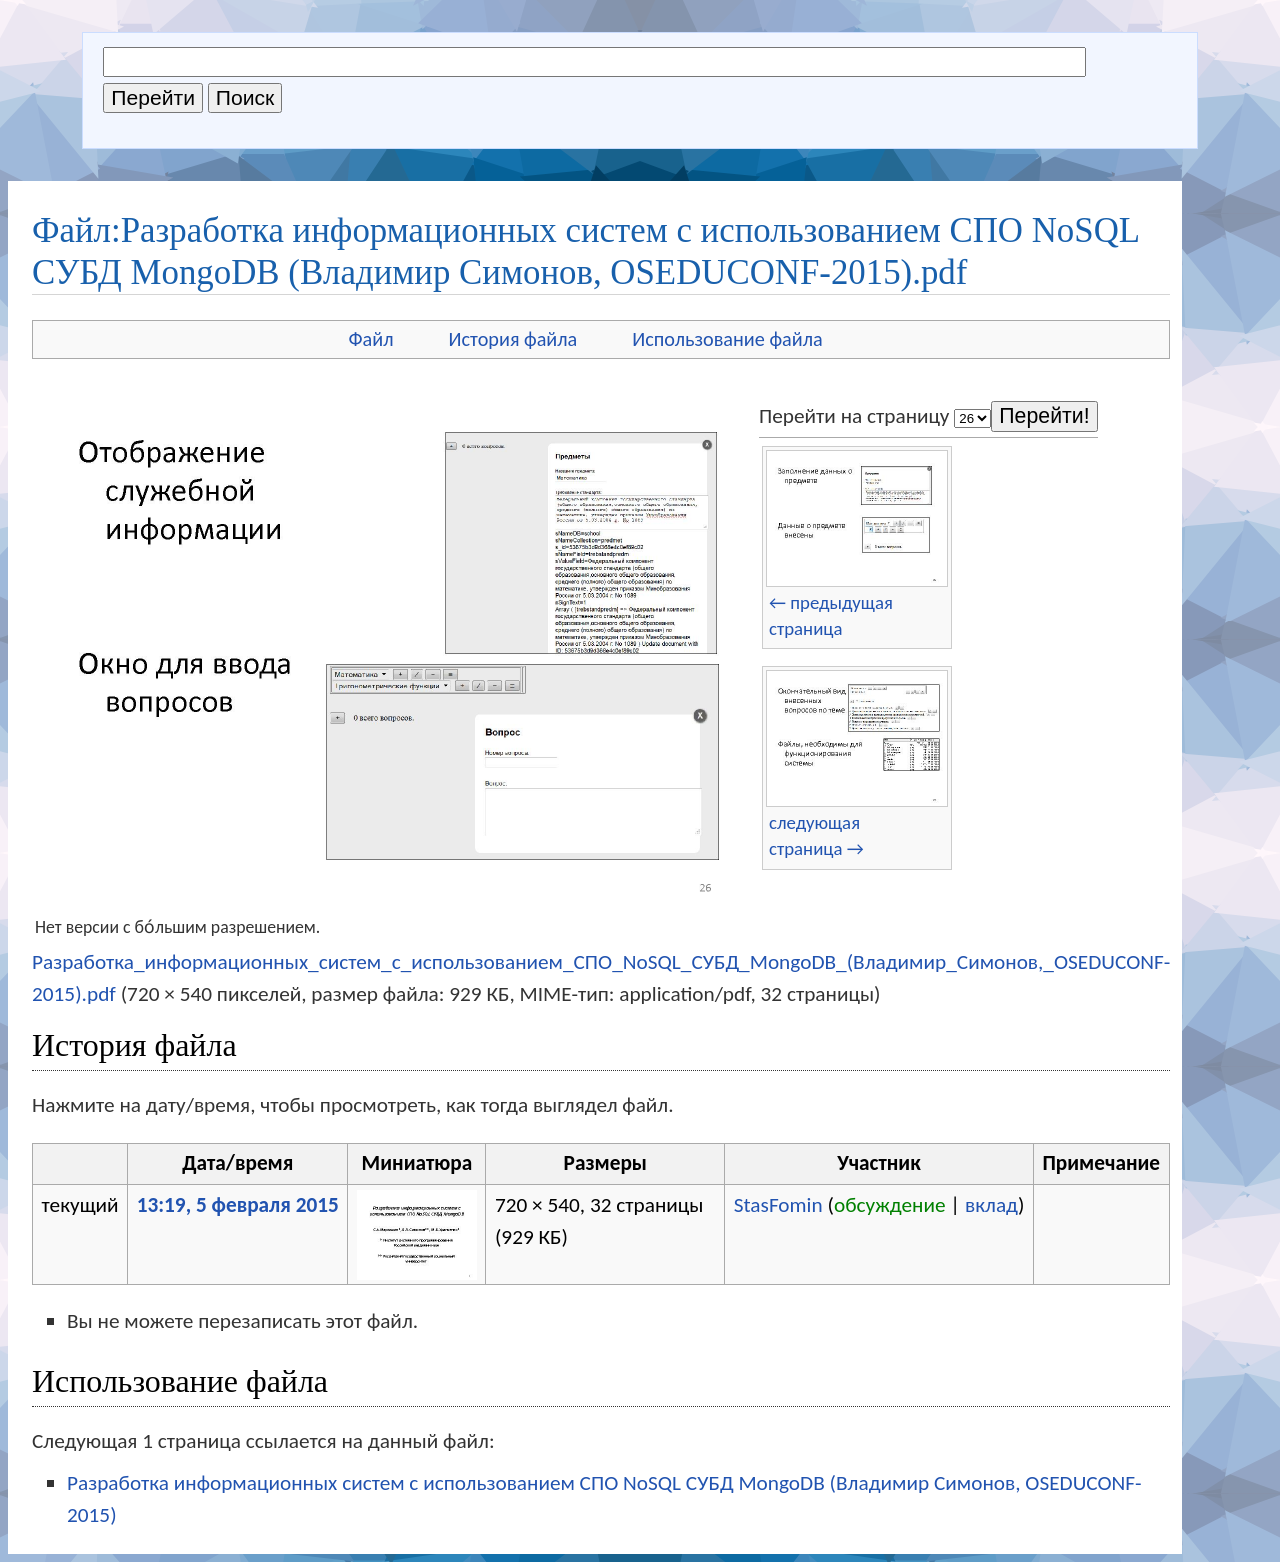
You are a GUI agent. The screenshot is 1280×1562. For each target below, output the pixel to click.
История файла (513, 339)
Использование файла (727, 339)
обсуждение (890, 1205)
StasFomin (778, 1205)
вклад (991, 1205)
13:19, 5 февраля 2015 (238, 1205)
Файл (370, 339)
